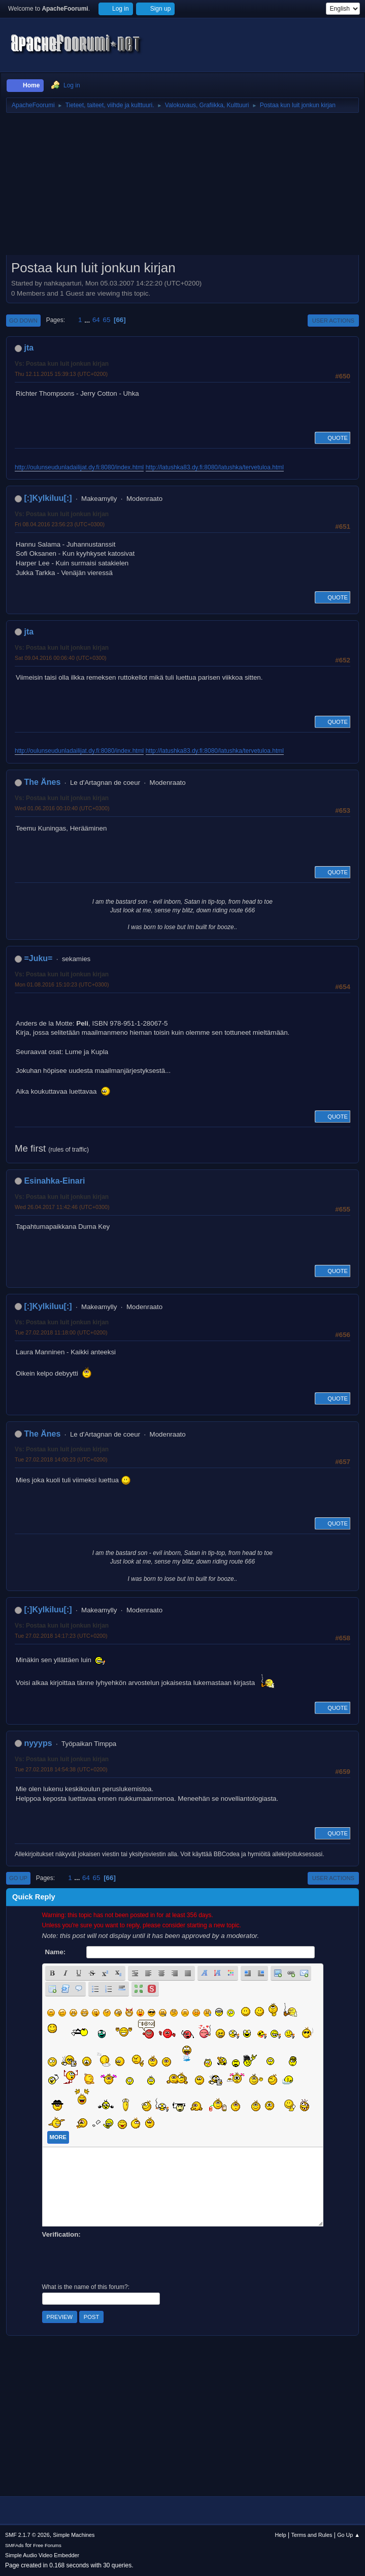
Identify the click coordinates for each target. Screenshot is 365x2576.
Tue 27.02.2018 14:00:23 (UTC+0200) (61, 1459)
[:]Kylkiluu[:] (48, 498)
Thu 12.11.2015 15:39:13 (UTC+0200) (61, 374)
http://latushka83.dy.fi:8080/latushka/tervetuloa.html (215, 467)
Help (280, 2535)
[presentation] (119, 2259)
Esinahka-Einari (54, 1180)
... (88, 320)
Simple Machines (73, 2535)
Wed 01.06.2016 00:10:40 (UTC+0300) (62, 808)
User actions (333, 320)
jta (29, 347)
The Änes (42, 782)
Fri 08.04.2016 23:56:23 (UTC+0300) (60, 524)
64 (96, 320)
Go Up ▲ (348, 2535)
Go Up (18, 1878)
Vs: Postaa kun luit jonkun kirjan (62, 363)
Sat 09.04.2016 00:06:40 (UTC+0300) (61, 658)
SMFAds (14, 2545)
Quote (332, 438)
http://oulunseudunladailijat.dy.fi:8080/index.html (79, 467)
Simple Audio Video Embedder (42, 2555)
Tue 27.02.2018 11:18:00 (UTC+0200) (61, 1332)
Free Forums (47, 2545)
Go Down (23, 320)
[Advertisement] (182, 187)
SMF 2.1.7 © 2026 (27, 2535)
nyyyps (38, 1743)
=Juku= (38, 958)
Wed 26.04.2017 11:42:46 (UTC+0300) (62, 1207)
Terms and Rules (312, 2535)
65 (106, 320)
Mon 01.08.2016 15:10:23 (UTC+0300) (62, 984)
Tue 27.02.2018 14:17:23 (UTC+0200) (61, 1636)
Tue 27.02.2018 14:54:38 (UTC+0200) (61, 1769)
